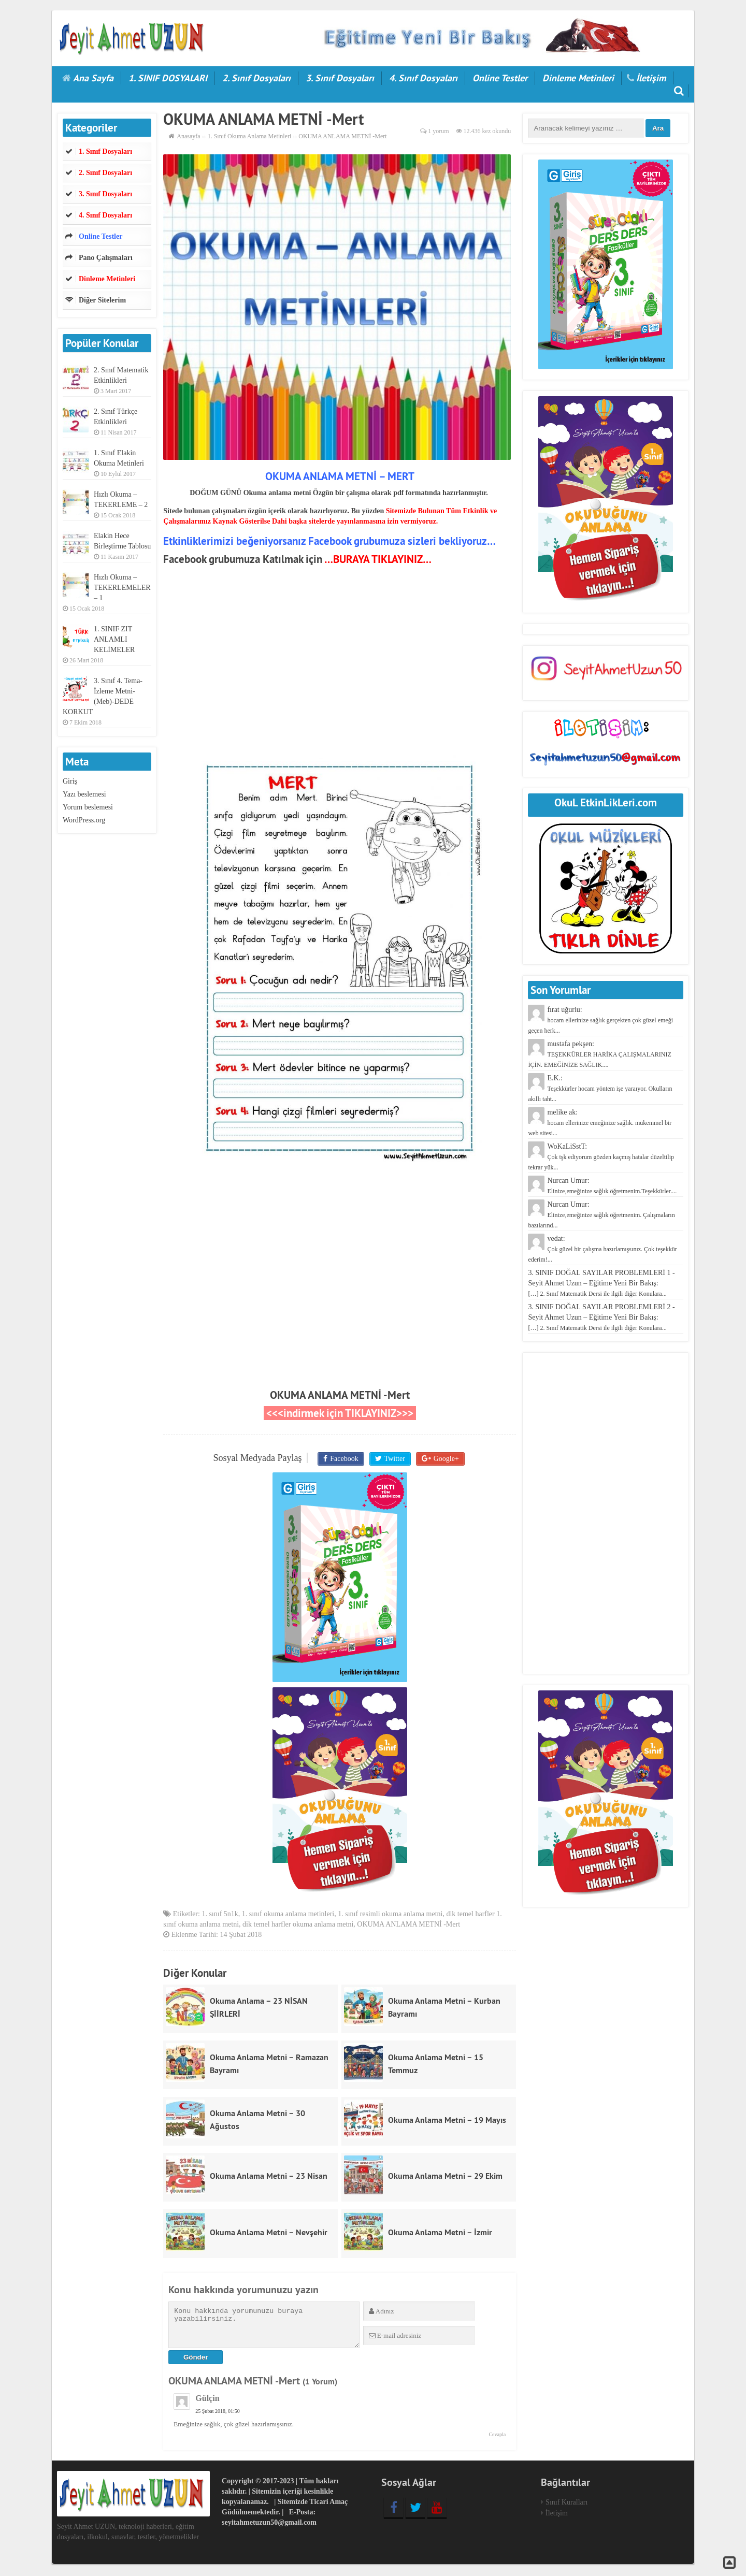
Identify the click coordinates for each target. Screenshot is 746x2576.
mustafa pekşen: (599, 1054)
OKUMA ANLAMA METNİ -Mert (340, 1395)
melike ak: (599, 1122)
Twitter (394, 1459)
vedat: (602, 1249)
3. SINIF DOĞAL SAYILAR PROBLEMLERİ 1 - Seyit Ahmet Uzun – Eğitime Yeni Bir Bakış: (601, 1283)
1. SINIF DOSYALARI (167, 78)
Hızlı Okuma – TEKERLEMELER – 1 (122, 587)
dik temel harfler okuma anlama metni (297, 1925)
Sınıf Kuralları (566, 2504)
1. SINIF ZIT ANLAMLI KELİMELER (114, 639)
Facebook (345, 1459)
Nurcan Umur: (601, 1214)
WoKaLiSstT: (601, 1156)
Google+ (444, 1459)
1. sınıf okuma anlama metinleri (288, 1915)
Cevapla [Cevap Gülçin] (497, 2436)
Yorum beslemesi (88, 807)
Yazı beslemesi (84, 794)
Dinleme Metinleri (578, 78)
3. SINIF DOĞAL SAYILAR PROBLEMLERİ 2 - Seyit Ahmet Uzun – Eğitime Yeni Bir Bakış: (601, 1317)
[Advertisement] (339, 663)
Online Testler (499, 78)
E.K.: (600, 1088)
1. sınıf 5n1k (220, 1915)
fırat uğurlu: (600, 1020)
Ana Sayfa (93, 78)
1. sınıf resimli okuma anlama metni (390, 1915)
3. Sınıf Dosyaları (340, 78)
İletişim (651, 78)
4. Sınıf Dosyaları (423, 78)
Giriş (70, 781)
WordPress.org (84, 820)
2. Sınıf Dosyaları (256, 78)
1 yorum (438, 131)
